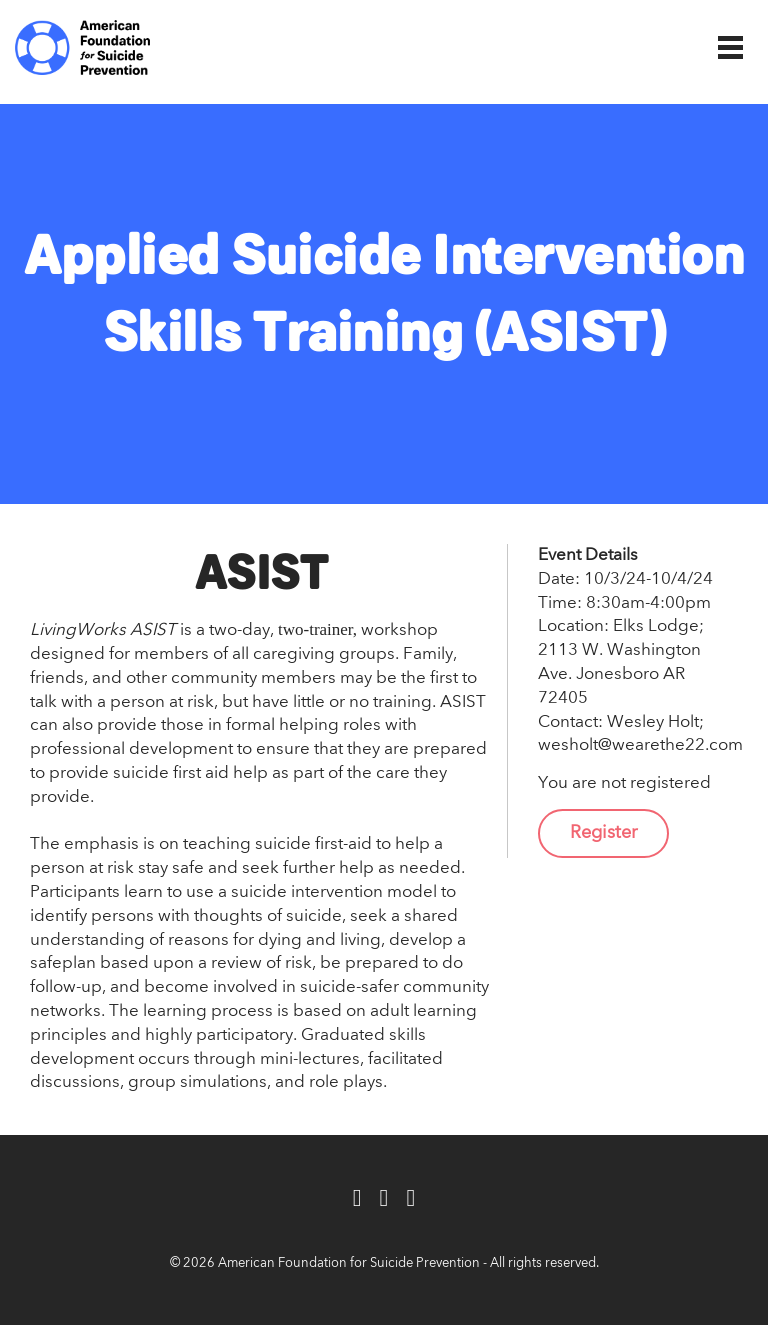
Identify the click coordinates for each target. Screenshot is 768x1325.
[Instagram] (410, 1199)
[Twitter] (384, 1199)
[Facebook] (357, 1199)
